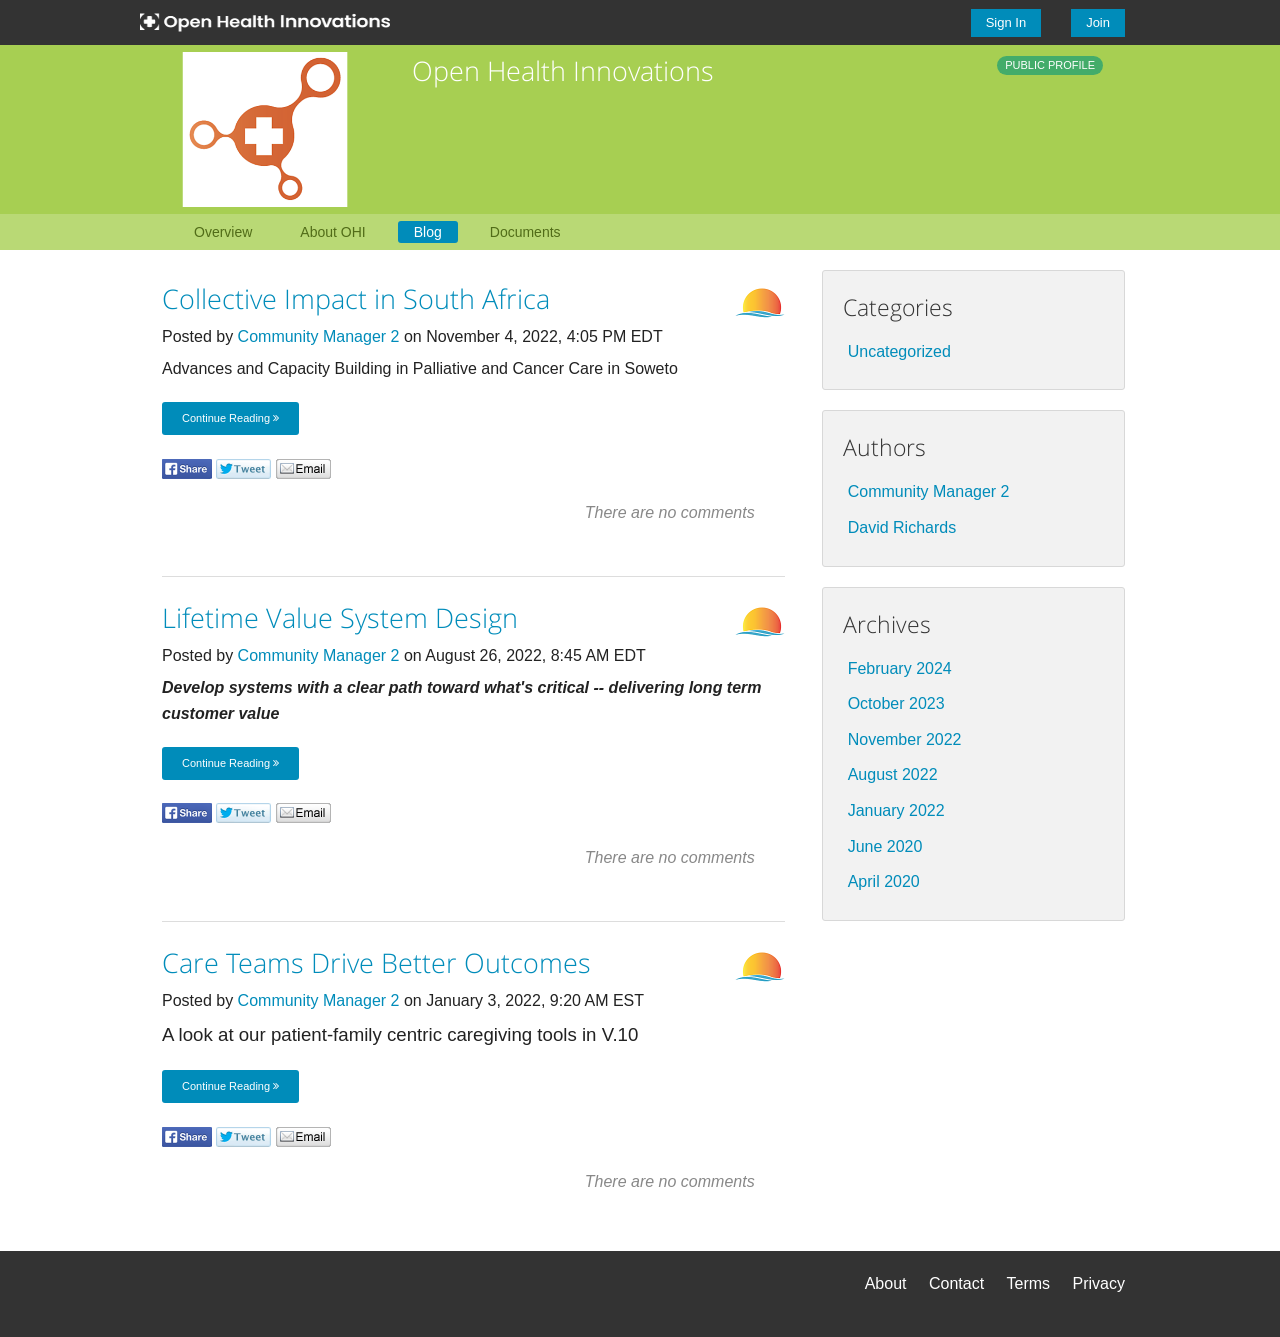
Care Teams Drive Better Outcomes (376, 962)
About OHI (332, 232)
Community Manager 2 (319, 336)
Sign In (1006, 22)
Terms (1029, 1283)
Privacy (1099, 1283)
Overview (223, 232)
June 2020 (885, 846)
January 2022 (896, 810)
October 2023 (896, 703)
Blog (428, 232)
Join (1098, 22)
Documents (525, 232)
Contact (956, 1283)
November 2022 (905, 739)
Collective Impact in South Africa (356, 298)
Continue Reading (230, 418)
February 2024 (900, 668)
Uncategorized (899, 351)
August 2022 (893, 774)
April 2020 (884, 881)
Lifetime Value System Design (340, 617)
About (886, 1283)
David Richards (902, 527)
